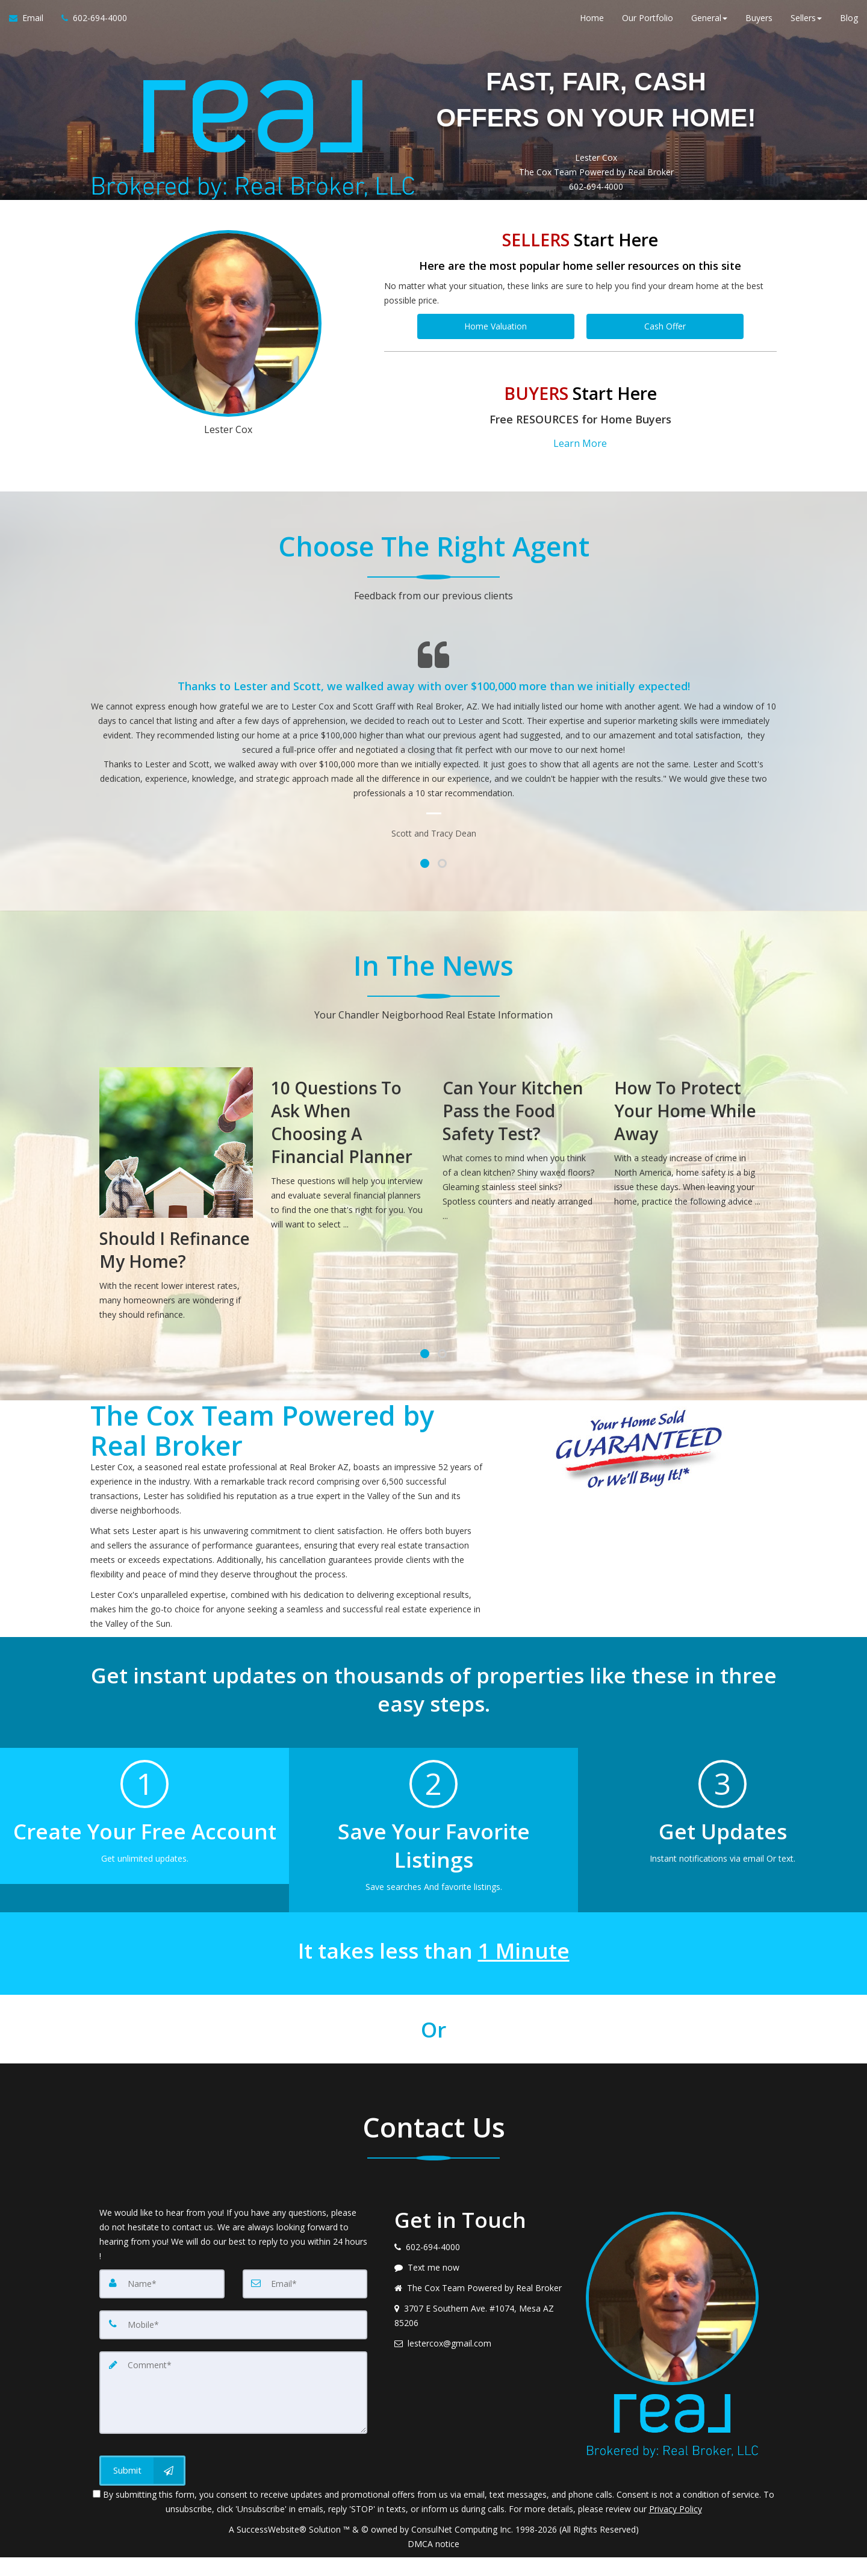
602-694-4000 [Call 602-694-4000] (596, 222)
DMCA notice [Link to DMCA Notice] (433, 2562)
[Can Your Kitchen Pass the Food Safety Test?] (519, 1176)
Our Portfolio (647, 24)
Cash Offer (665, 362)
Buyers (758, 24)
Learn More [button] (580, 475)
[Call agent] (89, 24)
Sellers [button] (806, 24)
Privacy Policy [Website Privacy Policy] (675, 2527)
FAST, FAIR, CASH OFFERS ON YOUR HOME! (596, 114)
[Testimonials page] (433, 768)
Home (592, 24)
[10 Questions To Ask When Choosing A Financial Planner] (348, 1180)
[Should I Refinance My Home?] (176, 1225)
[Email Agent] (30, 24)
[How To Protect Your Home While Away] (691, 1169)
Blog (849, 24)
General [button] (709, 24)
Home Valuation (495, 362)
